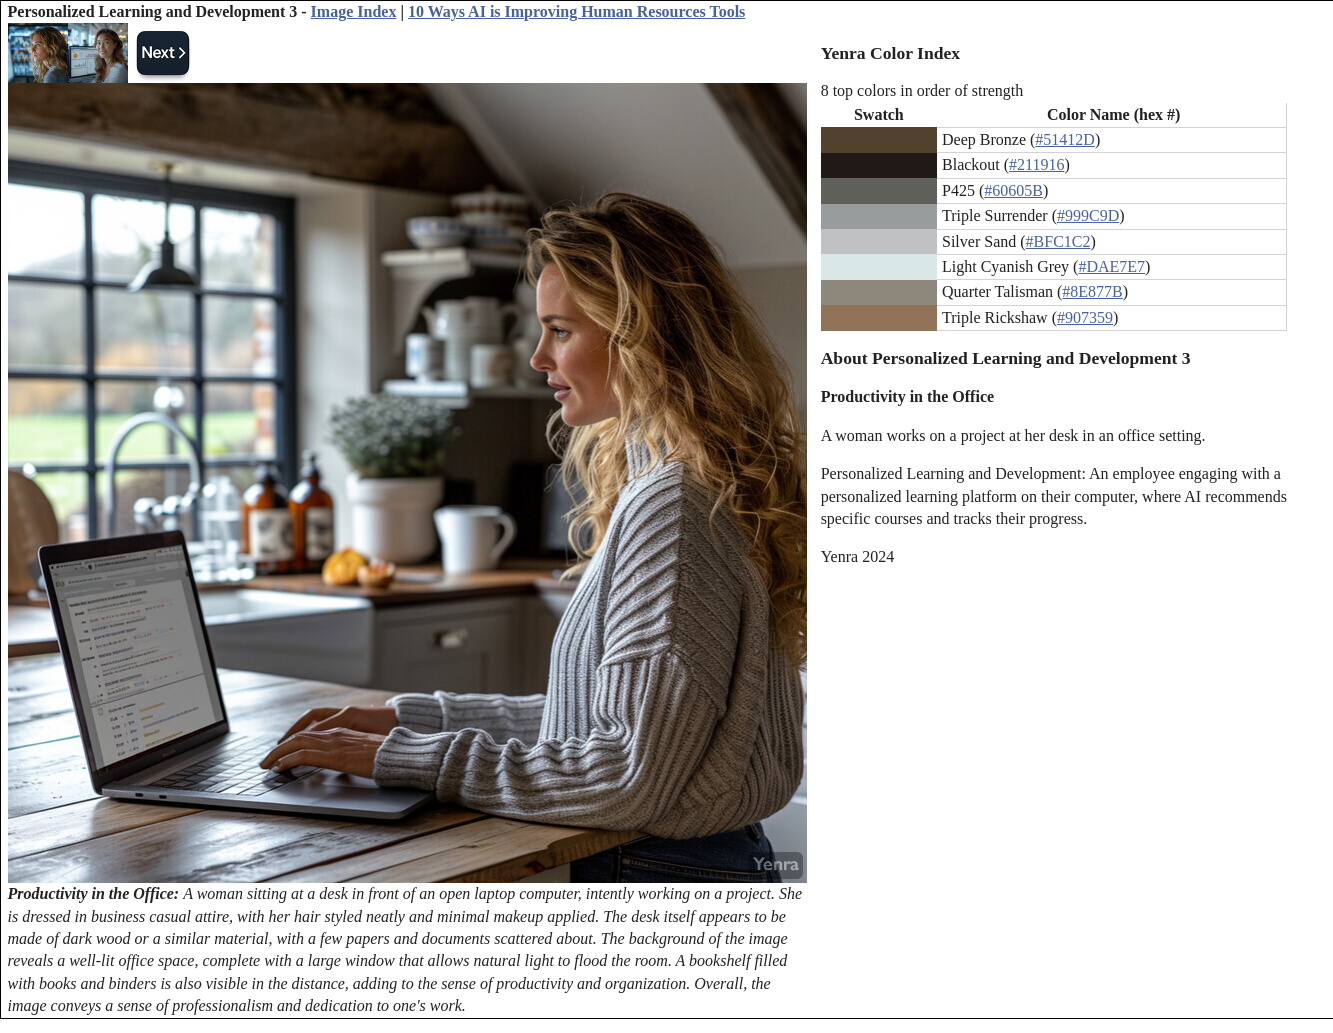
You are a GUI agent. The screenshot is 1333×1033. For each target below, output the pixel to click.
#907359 (1085, 317)
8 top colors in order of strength (922, 90)
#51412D (1065, 139)
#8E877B (1092, 291)
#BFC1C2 (1058, 241)
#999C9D (1088, 215)
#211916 (1036, 164)
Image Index (354, 11)
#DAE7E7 (1111, 266)
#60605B (1013, 190)
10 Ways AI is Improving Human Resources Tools (576, 11)
